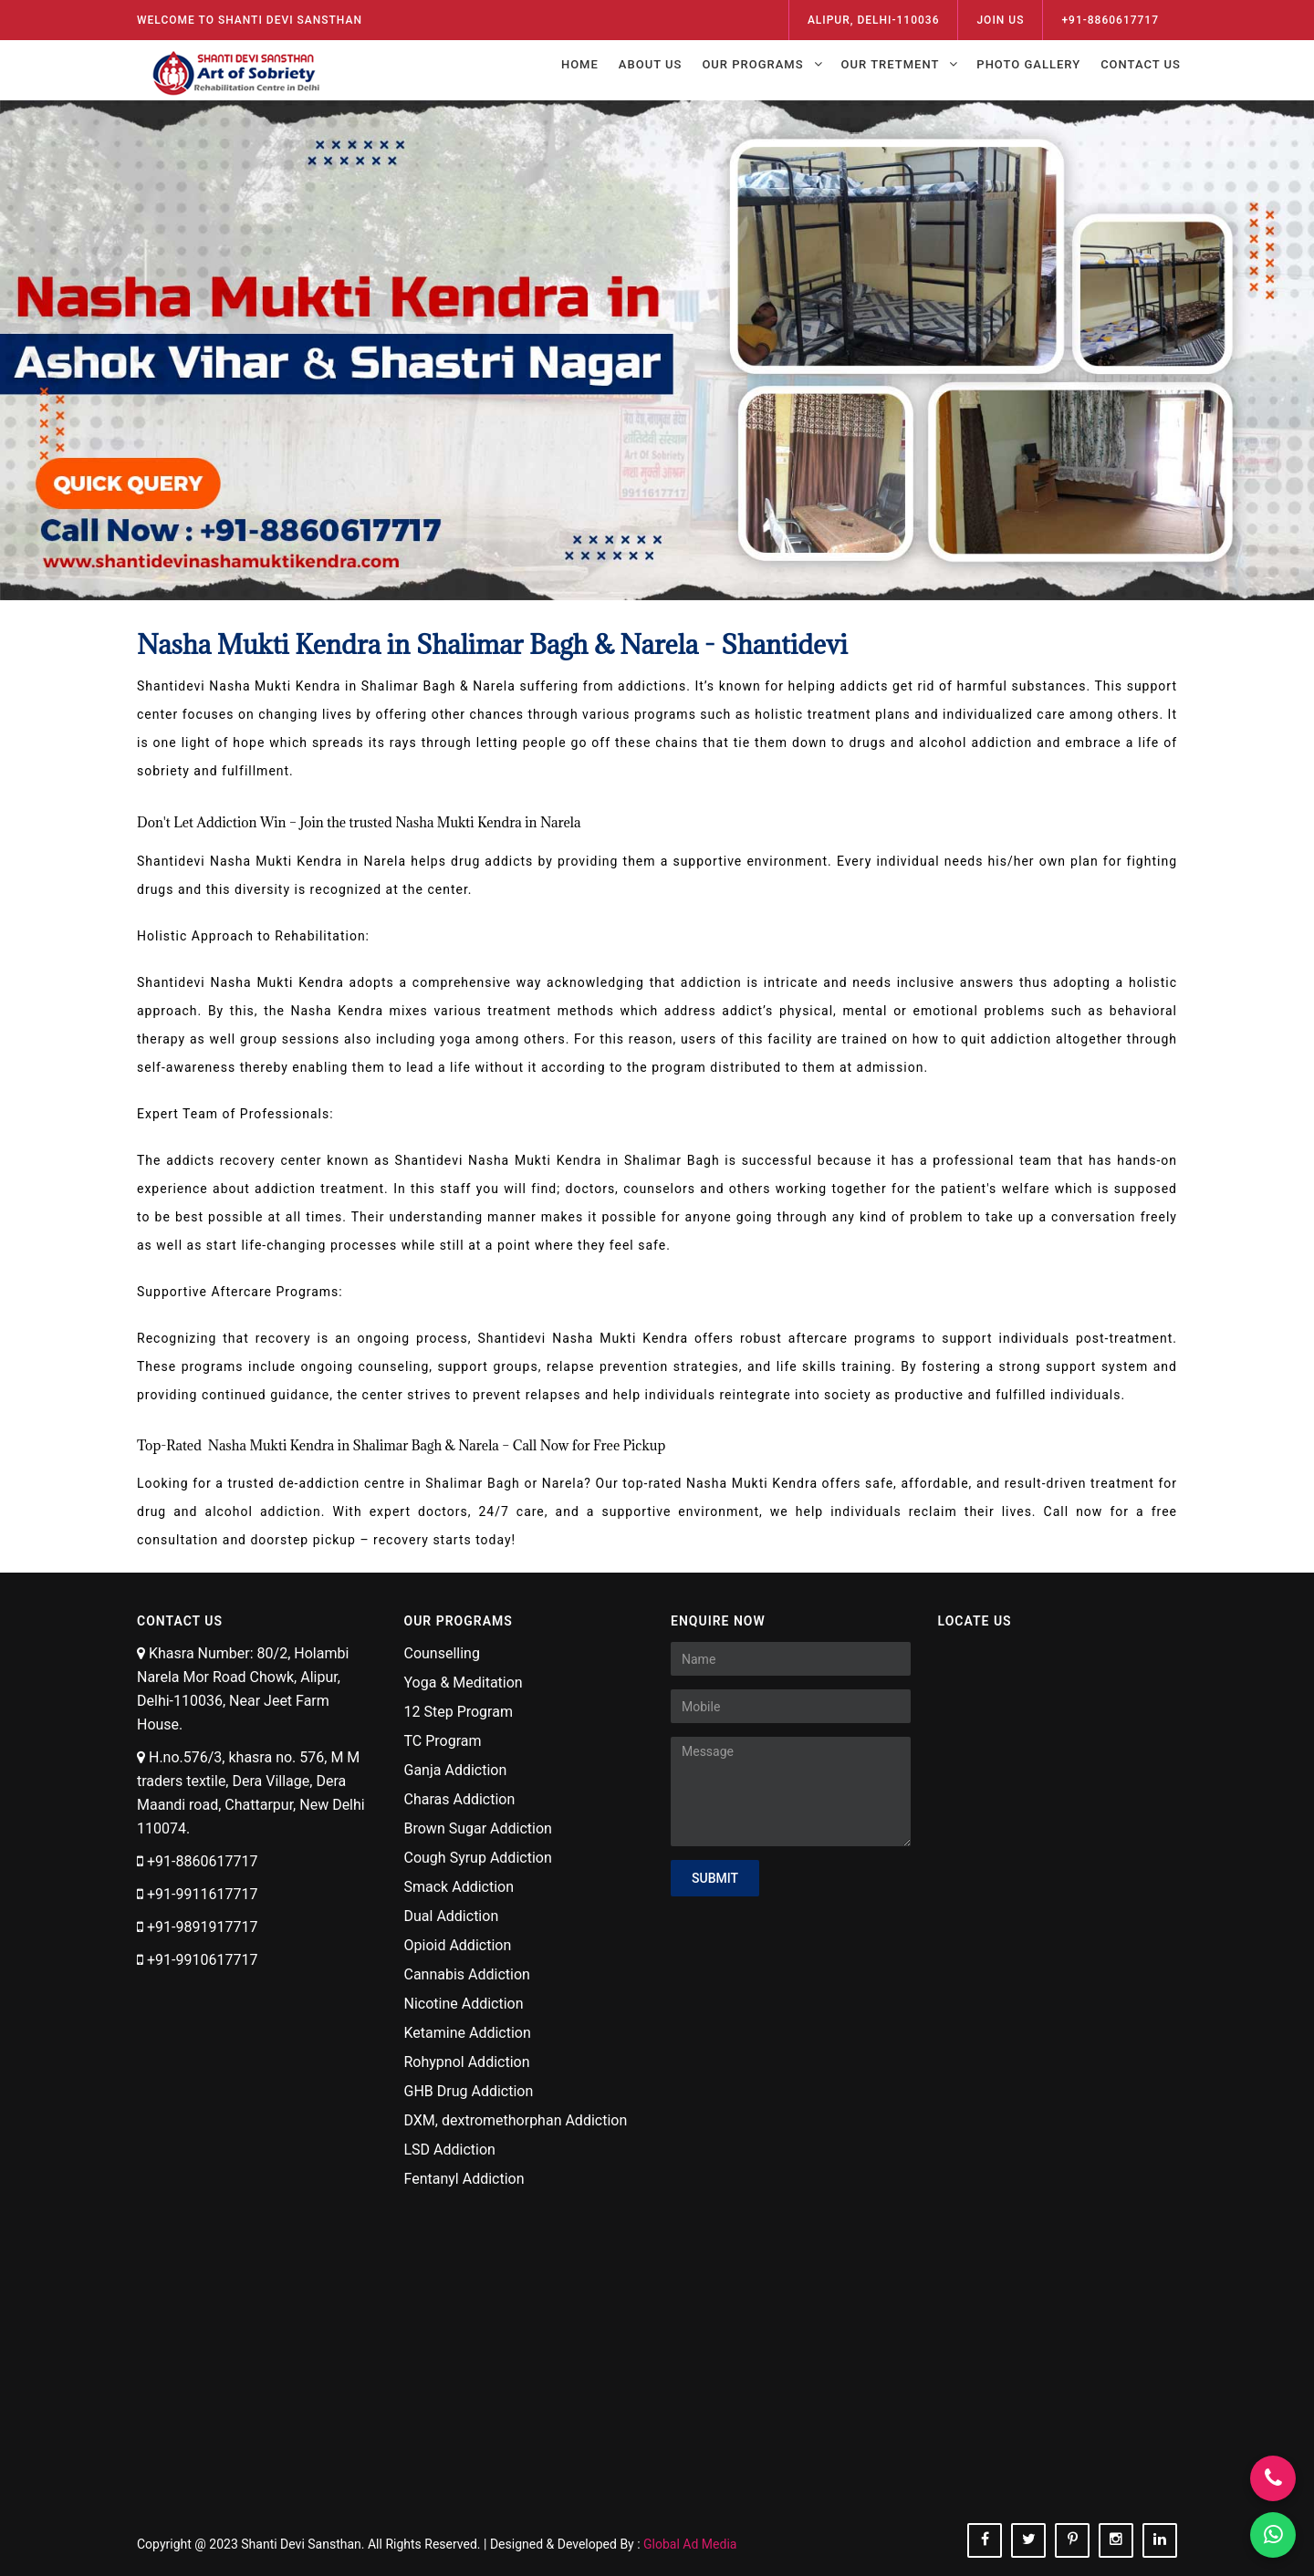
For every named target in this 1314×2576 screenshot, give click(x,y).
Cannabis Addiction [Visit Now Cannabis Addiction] (467, 1974)
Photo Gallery (1028, 64)
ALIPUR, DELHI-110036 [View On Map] (874, 20)
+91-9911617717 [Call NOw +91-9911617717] (202, 1894)
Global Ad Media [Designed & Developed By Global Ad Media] (689, 2544)
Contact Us (1140, 64)
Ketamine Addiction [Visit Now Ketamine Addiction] (467, 2032)
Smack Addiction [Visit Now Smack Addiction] (459, 1887)
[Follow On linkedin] (1159, 2540)
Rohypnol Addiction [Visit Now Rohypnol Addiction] (467, 2062)
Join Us (1000, 20)
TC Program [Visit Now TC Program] (443, 1741)
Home (580, 64)
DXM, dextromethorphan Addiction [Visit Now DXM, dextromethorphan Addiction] (516, 2120)
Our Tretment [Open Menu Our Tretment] (890, 64)
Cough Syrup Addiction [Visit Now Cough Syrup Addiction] (478, 1857)
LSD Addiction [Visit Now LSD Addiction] (449, 2149)
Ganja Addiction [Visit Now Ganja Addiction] (455, 1770)
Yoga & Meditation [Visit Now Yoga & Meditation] (463, 1682)
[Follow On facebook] (984, 2540)
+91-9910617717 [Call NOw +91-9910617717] (202, 1959)
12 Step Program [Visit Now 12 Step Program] (458, 1711)
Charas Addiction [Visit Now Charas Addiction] (460, 1799)
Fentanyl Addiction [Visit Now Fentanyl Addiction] (464, 2178)
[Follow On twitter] (1028, 2540)
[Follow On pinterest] (1072, 2540)
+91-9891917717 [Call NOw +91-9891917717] (202, 1927)
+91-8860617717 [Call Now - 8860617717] (1110, 20)
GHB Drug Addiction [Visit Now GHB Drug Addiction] (469, 2091)
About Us (651, 64)
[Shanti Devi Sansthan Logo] (238, 68)
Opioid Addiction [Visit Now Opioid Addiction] (458, 1945)
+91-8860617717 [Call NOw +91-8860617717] (202, 1861)
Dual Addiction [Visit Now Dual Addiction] (451, 1916)
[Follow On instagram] (1116, 2540)
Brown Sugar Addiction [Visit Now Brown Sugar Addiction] (478, 1828)
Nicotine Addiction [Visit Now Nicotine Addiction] (464, 2003)
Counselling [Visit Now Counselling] (442, 1653)
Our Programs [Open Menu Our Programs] (752, 64)
